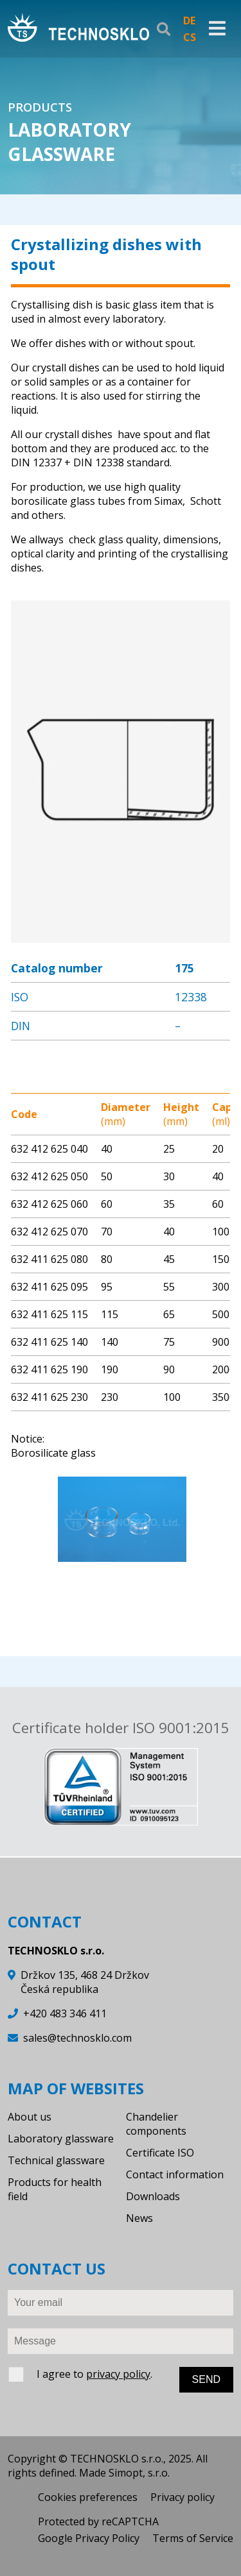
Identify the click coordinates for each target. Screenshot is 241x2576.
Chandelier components (156, 2124)
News (139, 2218)
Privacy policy (182, 2497)
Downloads (153, 2196)
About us (29, 2117)
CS (189, 37)
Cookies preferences (88, 2497)
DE (189, 20)
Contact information (175, 2174)
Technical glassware (56, 2160)
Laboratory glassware (61, 2138)
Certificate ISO (160, 2153)
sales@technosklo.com (77, 2038)
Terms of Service (192, 2538)
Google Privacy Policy (88, 2538)
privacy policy (118, 2374)
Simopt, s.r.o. (139, 2473)
